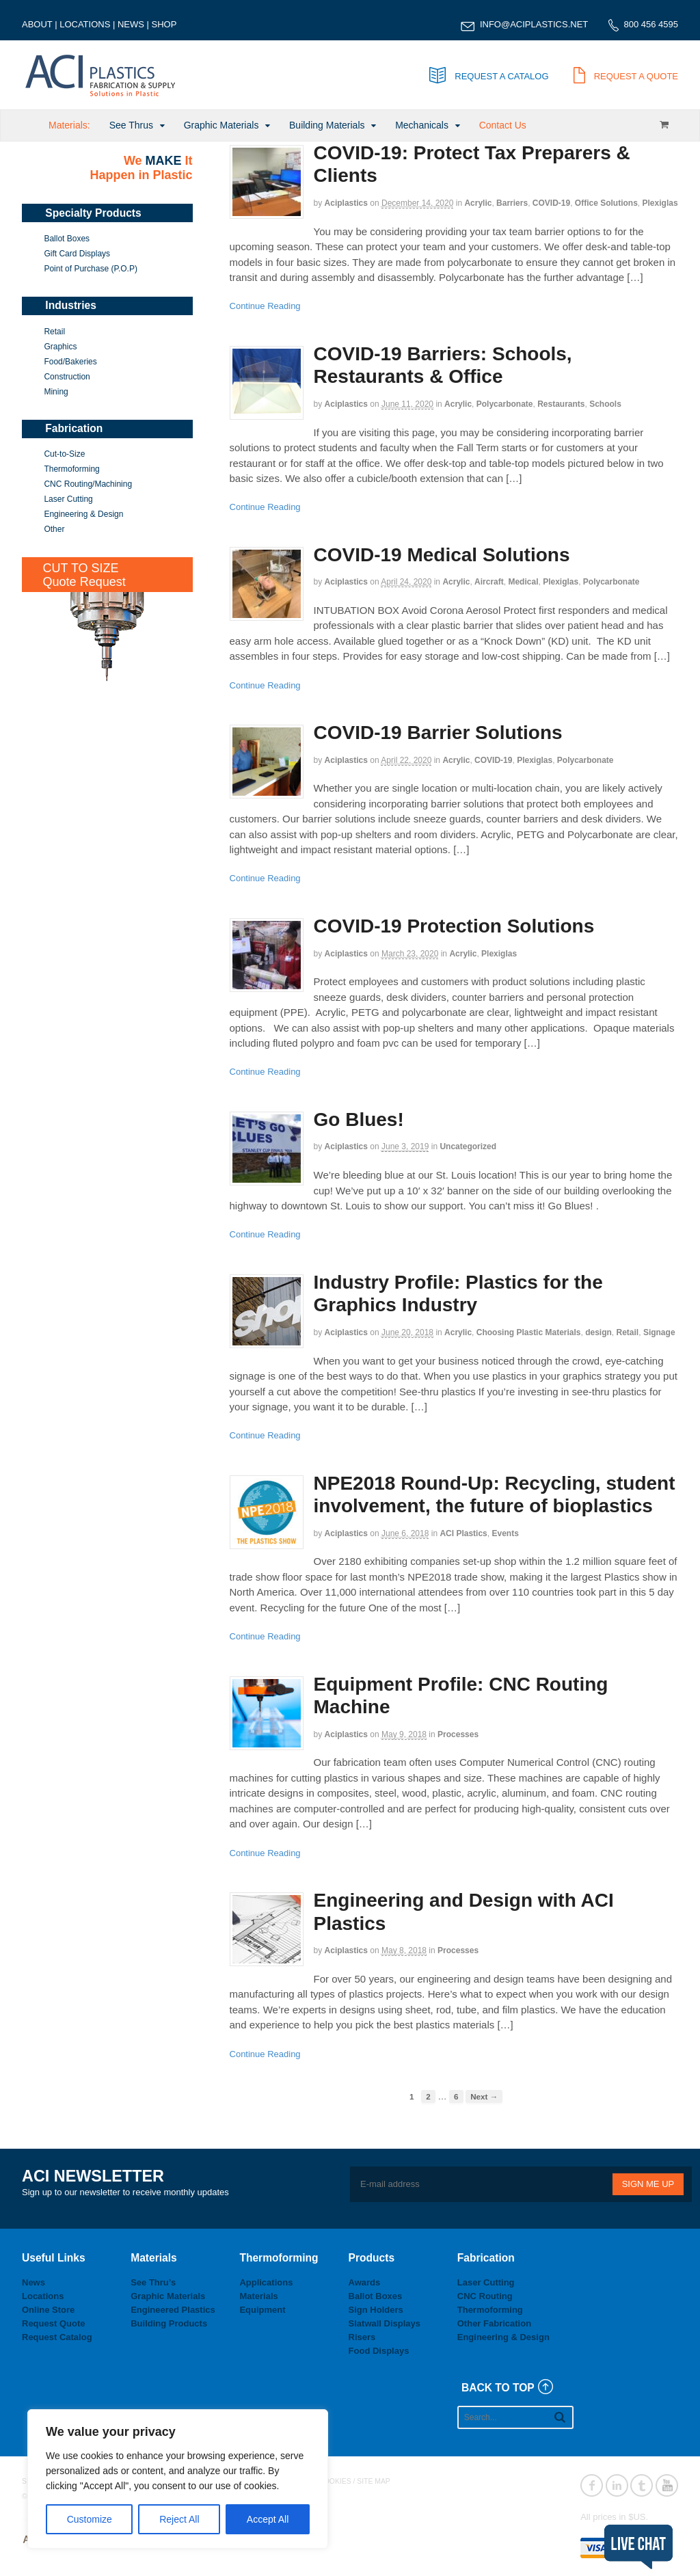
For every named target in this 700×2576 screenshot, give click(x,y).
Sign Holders (376, 2310)
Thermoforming (71, 469)
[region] (177, 2479)
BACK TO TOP (498, 2387)
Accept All (267, 2519)
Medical (523, 582)
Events (505, 1533)
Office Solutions (606, 203)
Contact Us (502, 125)
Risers (362, 2337)
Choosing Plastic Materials (528, 1332)
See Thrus (131, 125)
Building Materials (327, 125)
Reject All (179, 2519)
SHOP (164, 24)
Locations (43, 2296)
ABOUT (37, 24)
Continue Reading (265, 306)
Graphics (60, 346)
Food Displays (379, 2351)
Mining (56, 392)
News (33, 2282)
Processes (458, 1734)
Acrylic (478, 203)
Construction (67, 376)
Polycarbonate (504, 404)
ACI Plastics (463, 1533)
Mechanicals (421, 125)
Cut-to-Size (64, 454)
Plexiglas (660, 203)
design (598, 1332)
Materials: (69, 125)
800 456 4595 (650, 24)
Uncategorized (468, 1146)
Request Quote (53, 2323)
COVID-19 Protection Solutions (454, 926)
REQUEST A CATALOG (488, 76)
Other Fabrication (494, 2323)
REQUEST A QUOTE (626, 76)
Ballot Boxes (67, 238)
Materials (258, 2296)
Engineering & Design (83, 514)
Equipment (262, 2310)
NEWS (131, 24)
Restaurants (560, 404)
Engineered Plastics (173, 2310)
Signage (659, 1332)
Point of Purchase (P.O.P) (90, 268)
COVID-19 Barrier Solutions (438, 732)
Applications (266, 2282)
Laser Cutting (68, 499)
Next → (484, 2096)
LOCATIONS (84, 24)
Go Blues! (359, 1119)
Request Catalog (57, 2337)
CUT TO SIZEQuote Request (84, 575)
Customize (89, 2519)
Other (54, 529)
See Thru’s (153, 2282)
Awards (365, 2282)
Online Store (48, 2310)
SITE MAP (373, 2481)
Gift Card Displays (77, 253)
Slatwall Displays (385, 2323)
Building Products (169, 2323)
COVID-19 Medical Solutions (442, 554)
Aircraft (489, 582)
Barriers (512, 203)
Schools (605, 404)
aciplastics (346, 203)
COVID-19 (551, 203)
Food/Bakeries (70, 361)
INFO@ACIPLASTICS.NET (534, 24)
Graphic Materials (221, 125)
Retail (628, 1332)
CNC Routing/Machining (88, 484)
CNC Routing (485, 2296)
